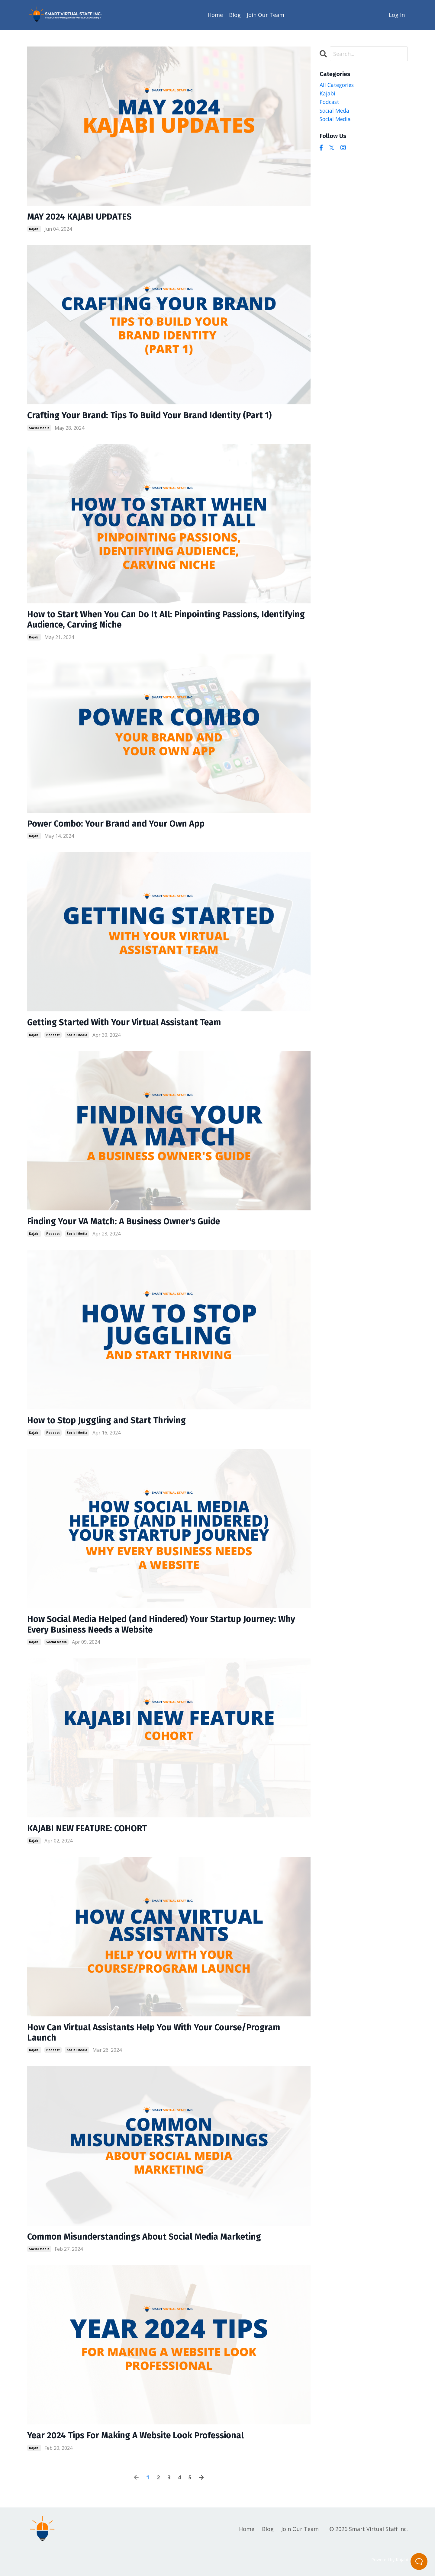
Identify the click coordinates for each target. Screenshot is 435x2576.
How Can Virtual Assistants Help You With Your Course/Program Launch (159, 2038)
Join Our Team (265, 14)
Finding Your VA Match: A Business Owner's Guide (129, 1224)
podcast (53, 1037)
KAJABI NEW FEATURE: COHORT (89, 1833)
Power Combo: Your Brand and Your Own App (120, 825)
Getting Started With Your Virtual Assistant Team (128, 1025)
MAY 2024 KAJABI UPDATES (81, 216)
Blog (235, 14)
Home (215, 14)
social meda (335, 110)
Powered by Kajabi (389, 2566)
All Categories (338, 84)
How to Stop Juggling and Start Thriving (110, 1423)
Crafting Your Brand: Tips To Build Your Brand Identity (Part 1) (154, 416)
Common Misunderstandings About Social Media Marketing (150, 2242)
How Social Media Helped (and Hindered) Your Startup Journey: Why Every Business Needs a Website (168, 1629)
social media (39, 428)
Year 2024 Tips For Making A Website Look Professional (141, 2442)
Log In (397, 14)
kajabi (34, 229)
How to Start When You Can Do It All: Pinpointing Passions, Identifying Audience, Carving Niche (148, 621)
